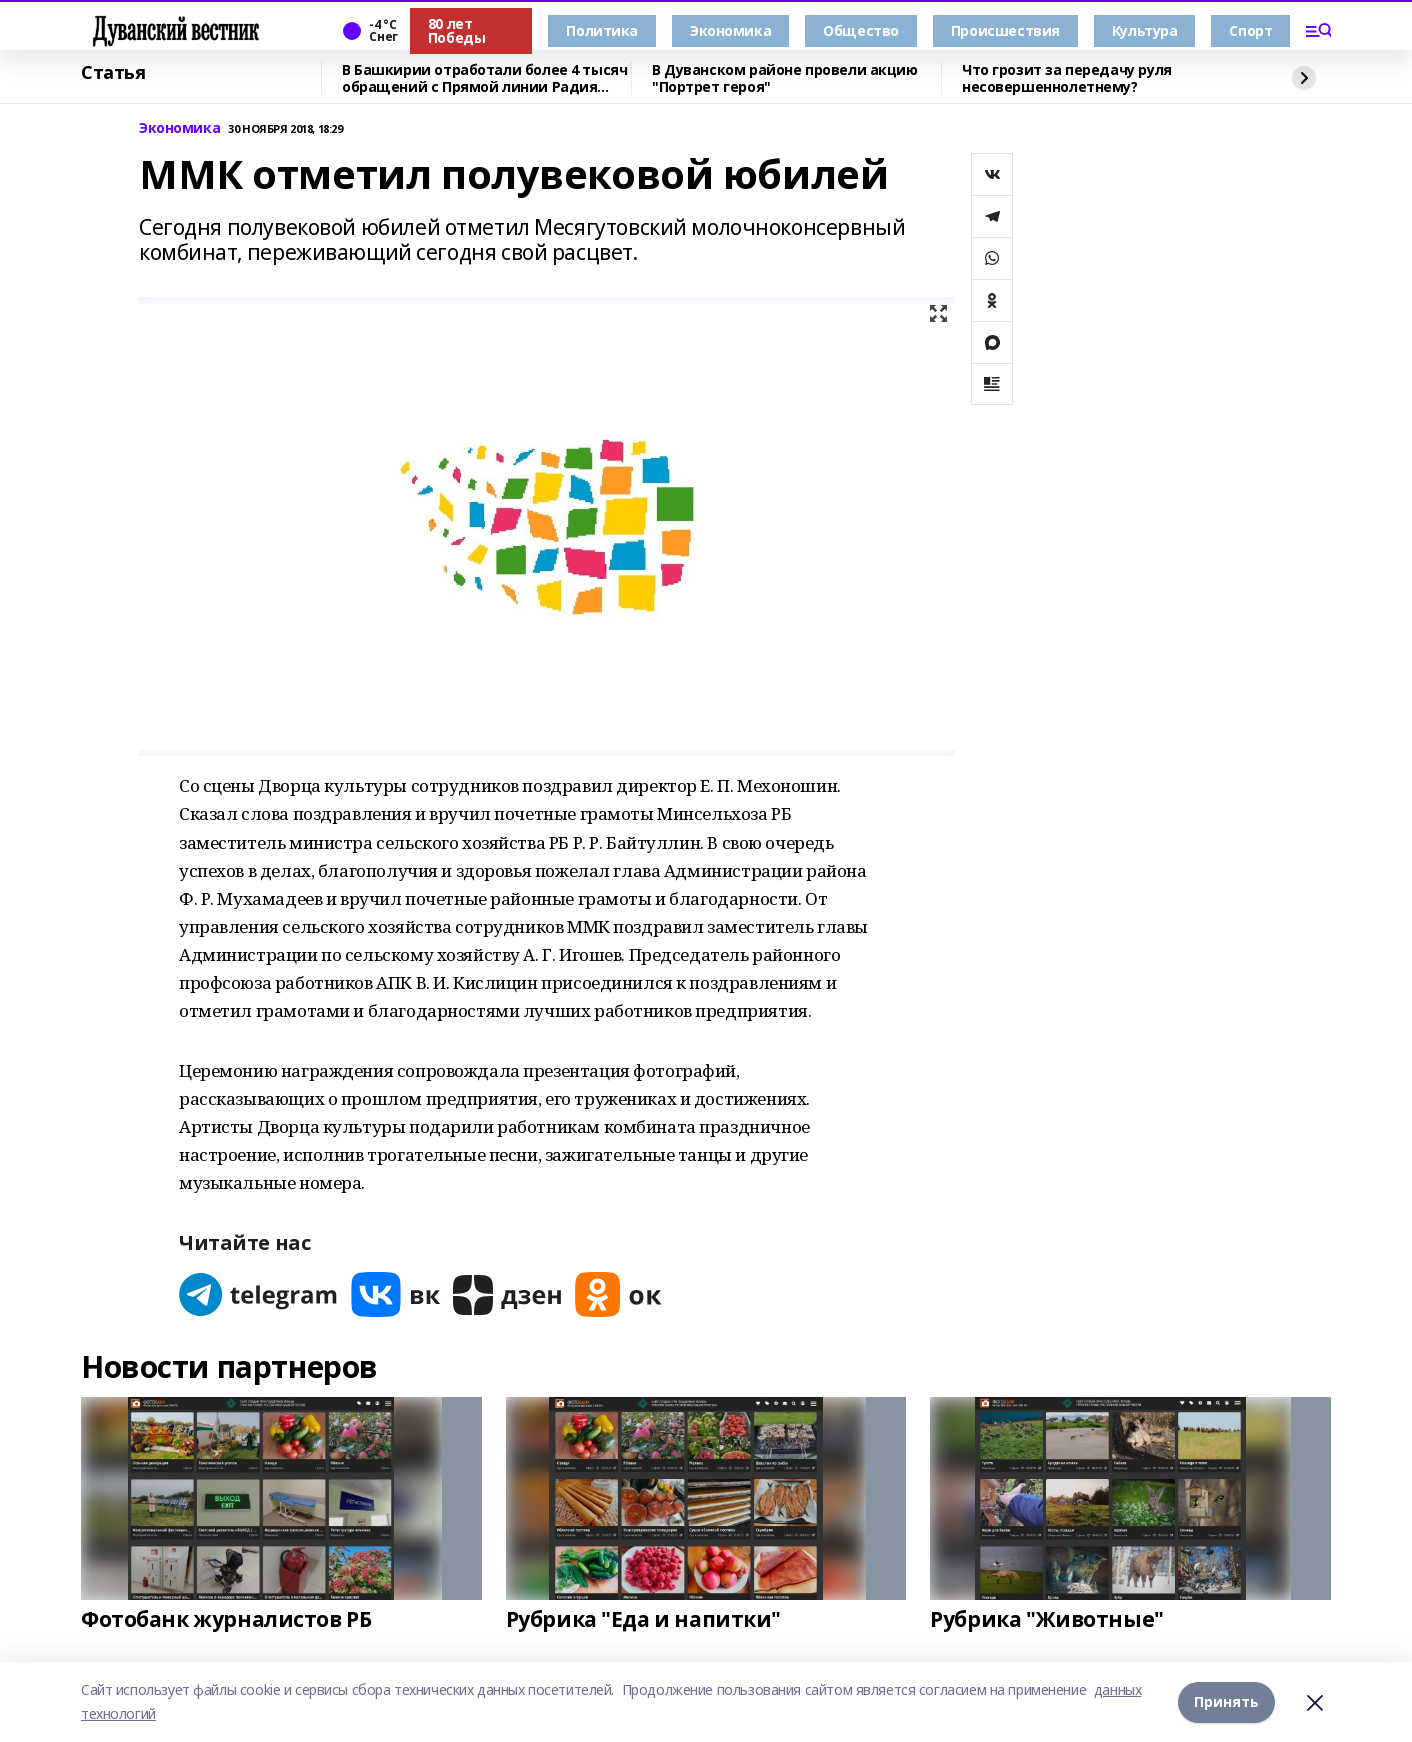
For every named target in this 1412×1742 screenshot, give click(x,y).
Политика (602, 30)
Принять (1226, 1701)
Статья (113, 73)
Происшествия (1005, 30)
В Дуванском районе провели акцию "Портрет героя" (785, 78)
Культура (1145, 30)
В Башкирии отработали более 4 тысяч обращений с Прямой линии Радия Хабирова (484, 78)
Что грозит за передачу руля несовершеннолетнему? (1067, 78)
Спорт (1250, 30)
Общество (861, 30)
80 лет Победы (456, 30)
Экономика (730, 30)
